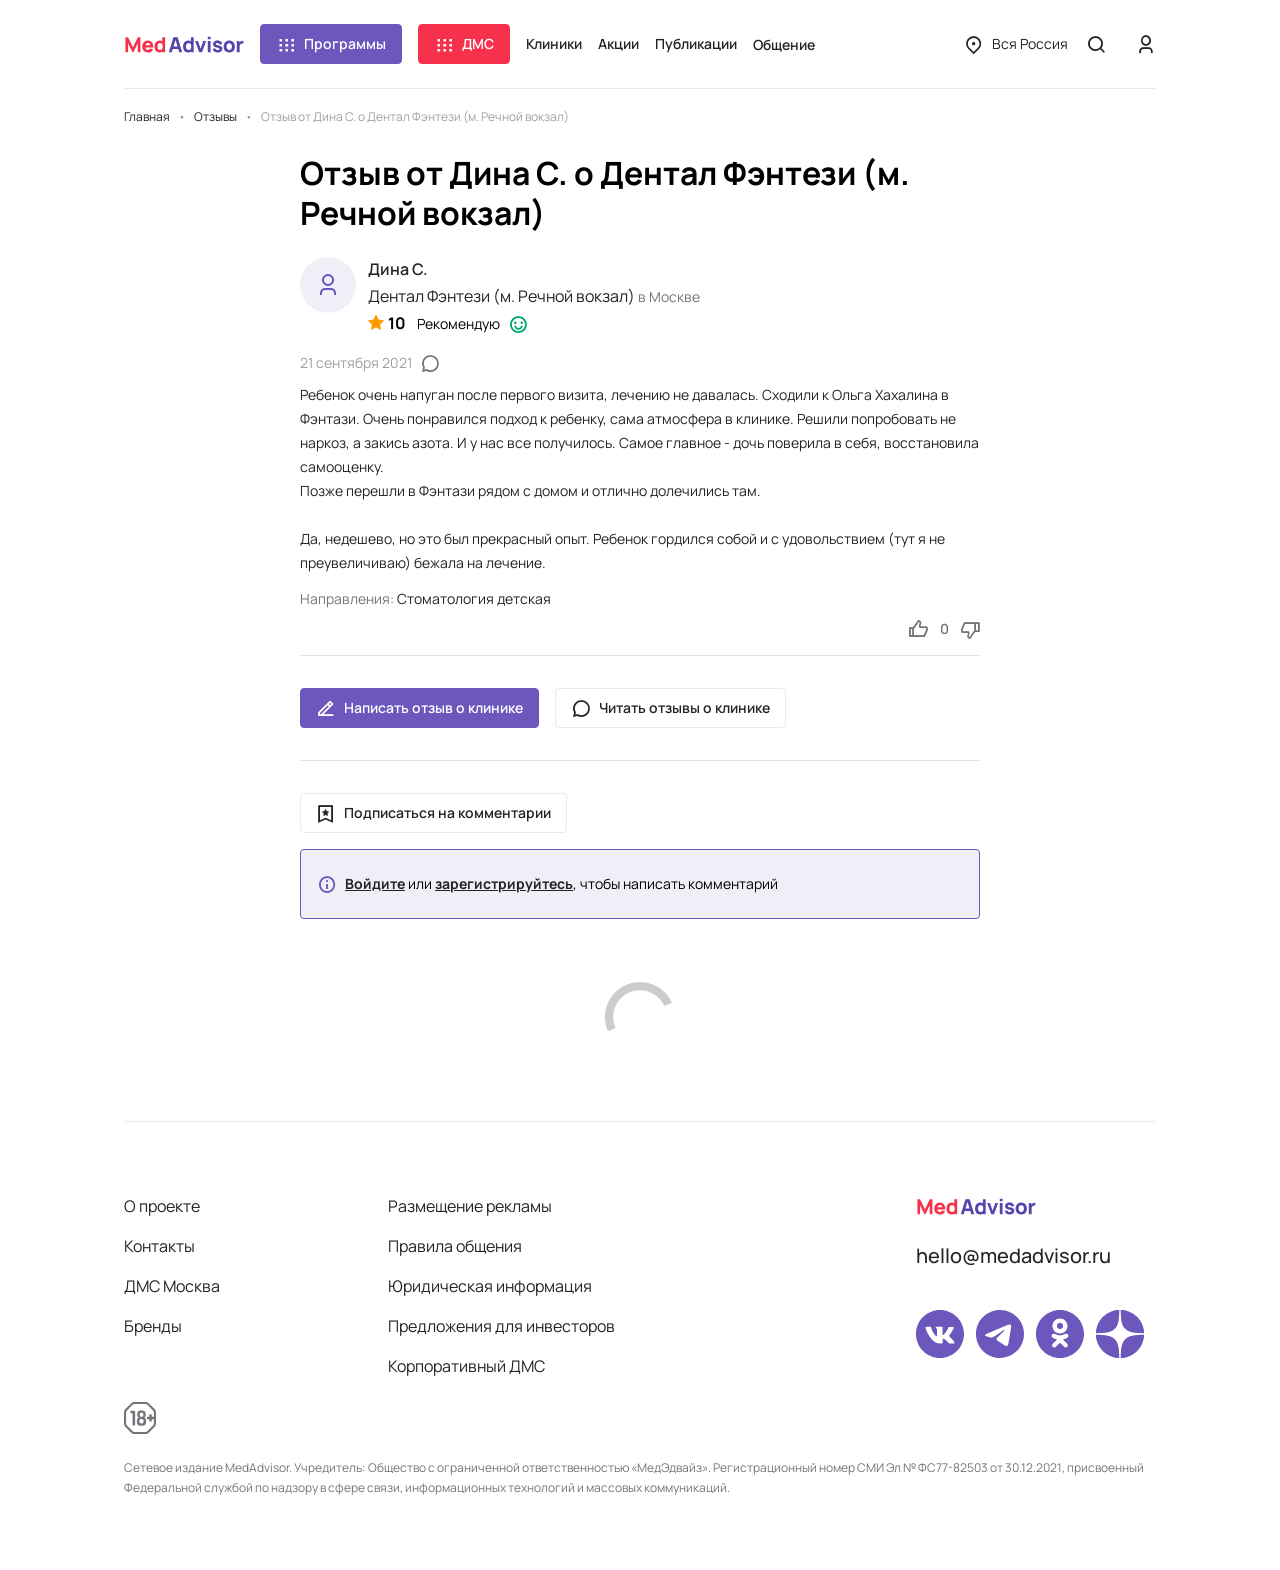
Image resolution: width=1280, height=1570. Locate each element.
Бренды (153, 1326)
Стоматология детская (474, 598)
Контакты (159, 1246)
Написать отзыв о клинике (419, 708)
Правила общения (455, 1246)
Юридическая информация (490, 1286)
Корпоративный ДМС (466, 1366)
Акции (618, 43)
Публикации (696, 43)
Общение (784, 44)
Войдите (375, 884)
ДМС (464, 44)
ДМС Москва (172, 1286)
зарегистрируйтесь (504, 884)
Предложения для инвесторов (501, 1326)
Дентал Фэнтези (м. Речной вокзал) (501, 296)
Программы (331, 44)
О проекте (162, 1206)
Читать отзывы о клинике (670, 708)
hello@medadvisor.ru (1013, 1255)
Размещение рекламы (470, 1206)
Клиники (554, 43)
